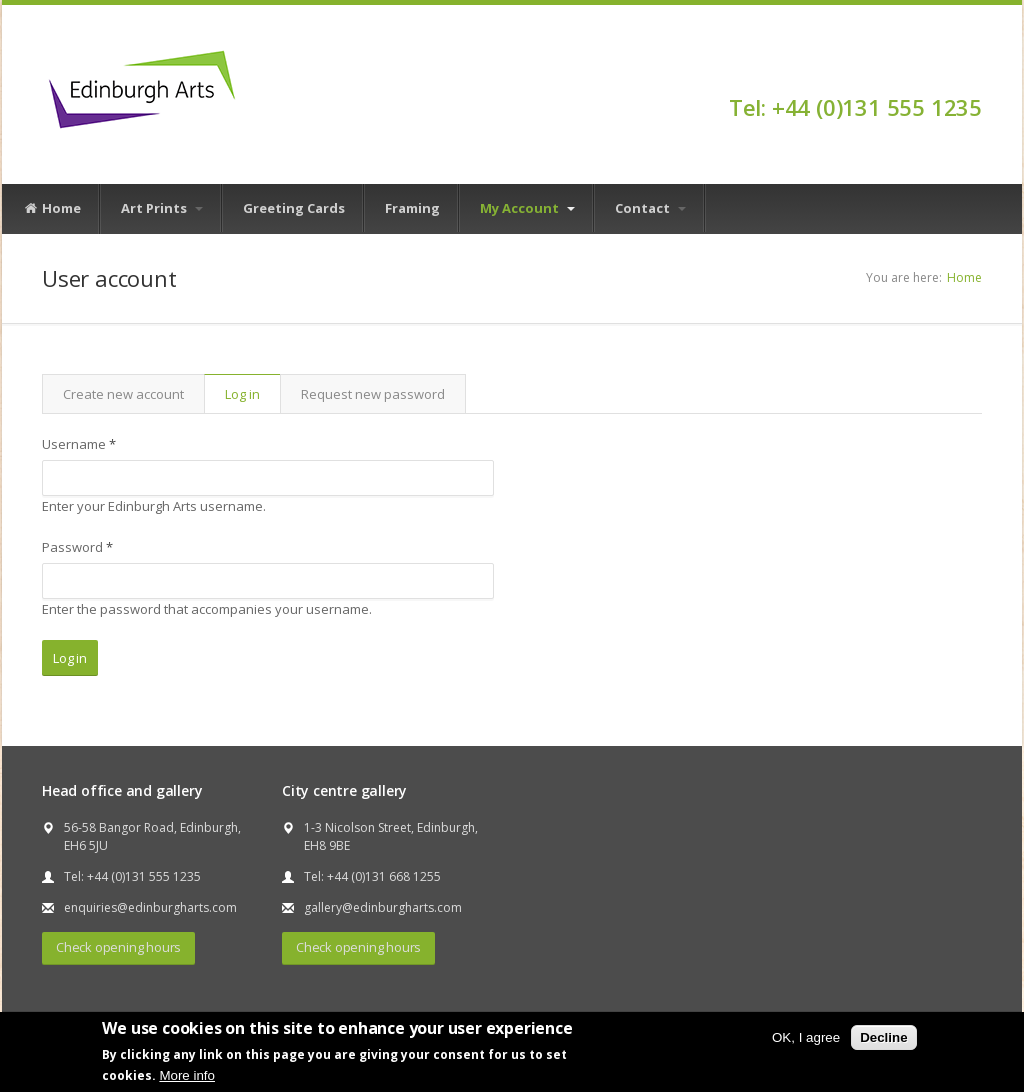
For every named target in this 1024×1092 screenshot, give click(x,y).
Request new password (373, 394)
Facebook (972, 72)
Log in (252, 394)
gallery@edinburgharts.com (383, 907)
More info (187, 1075)
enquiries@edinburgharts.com (150, 907)
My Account (527, 208)
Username (79, 444)
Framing (412, 208)
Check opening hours (118, 947)
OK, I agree (806, 1037)
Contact (650, 208)
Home (52, 209)
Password (77, 547)
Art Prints (162, 208)
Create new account (123, 394)
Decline (883, 1037)
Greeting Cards (294, 208)
